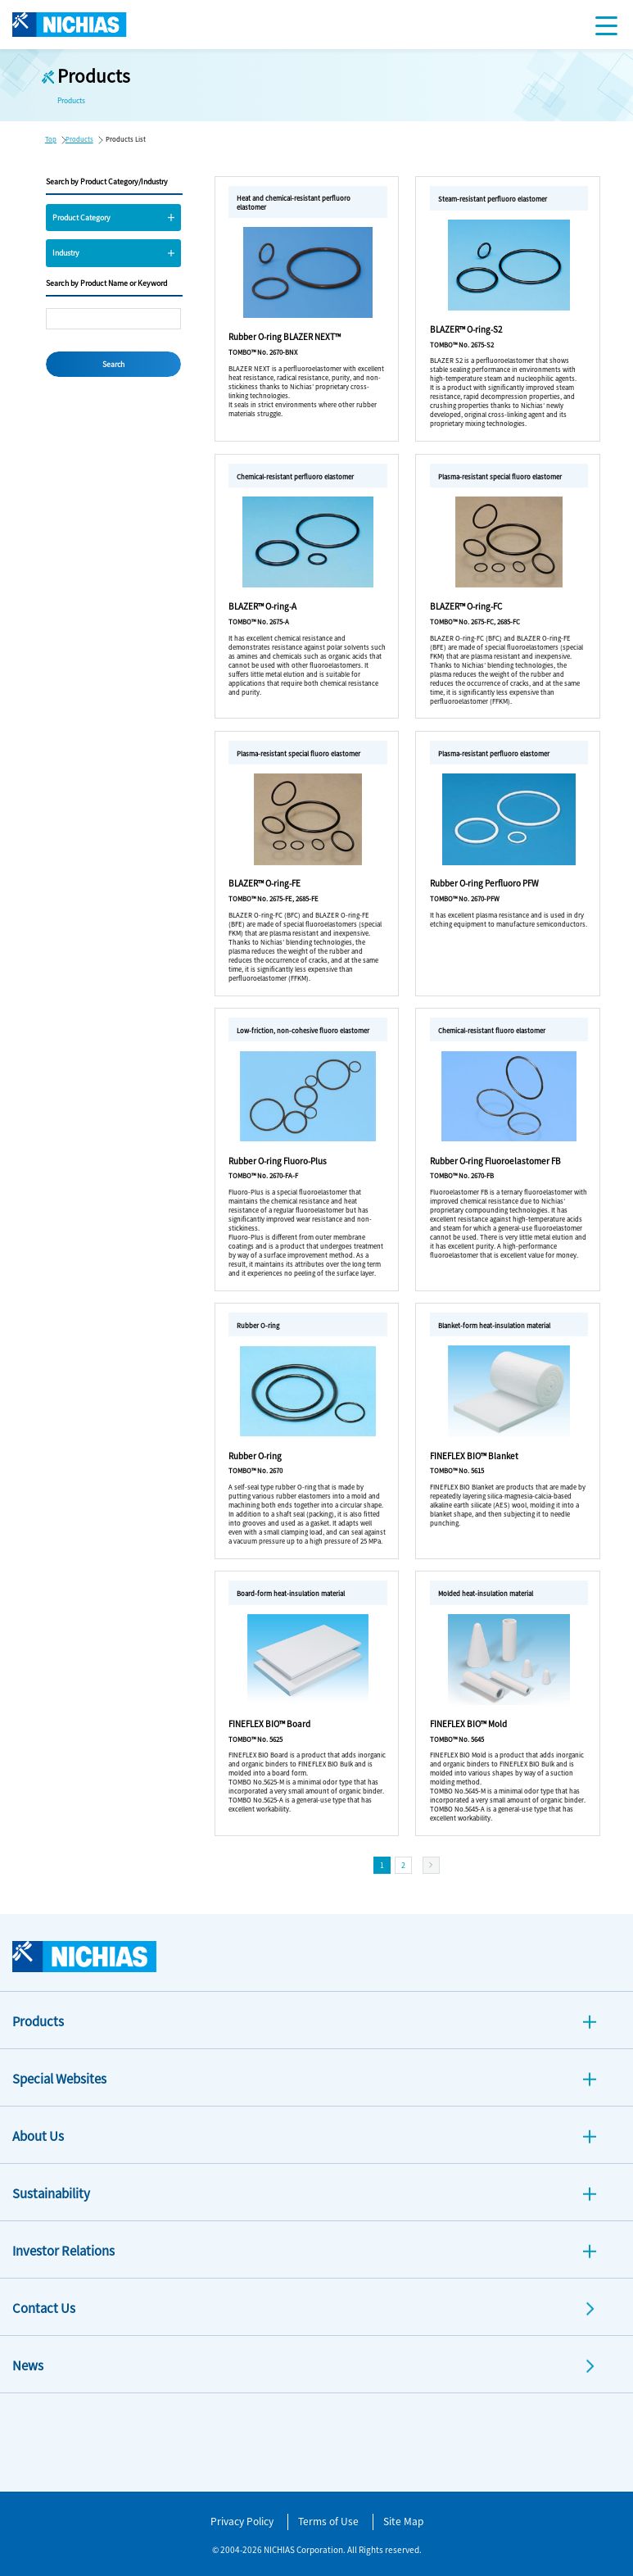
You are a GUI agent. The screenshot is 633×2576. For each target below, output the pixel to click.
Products (79, 138)
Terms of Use (328, 2521)
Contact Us (43, 2307)
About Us (38, 2135)
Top (51, 138)
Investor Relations (63, 2250)
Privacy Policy (242, 2521)
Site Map (403, 2521)
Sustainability (51, 2193)
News (27, 2365)
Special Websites (59, 2078)
